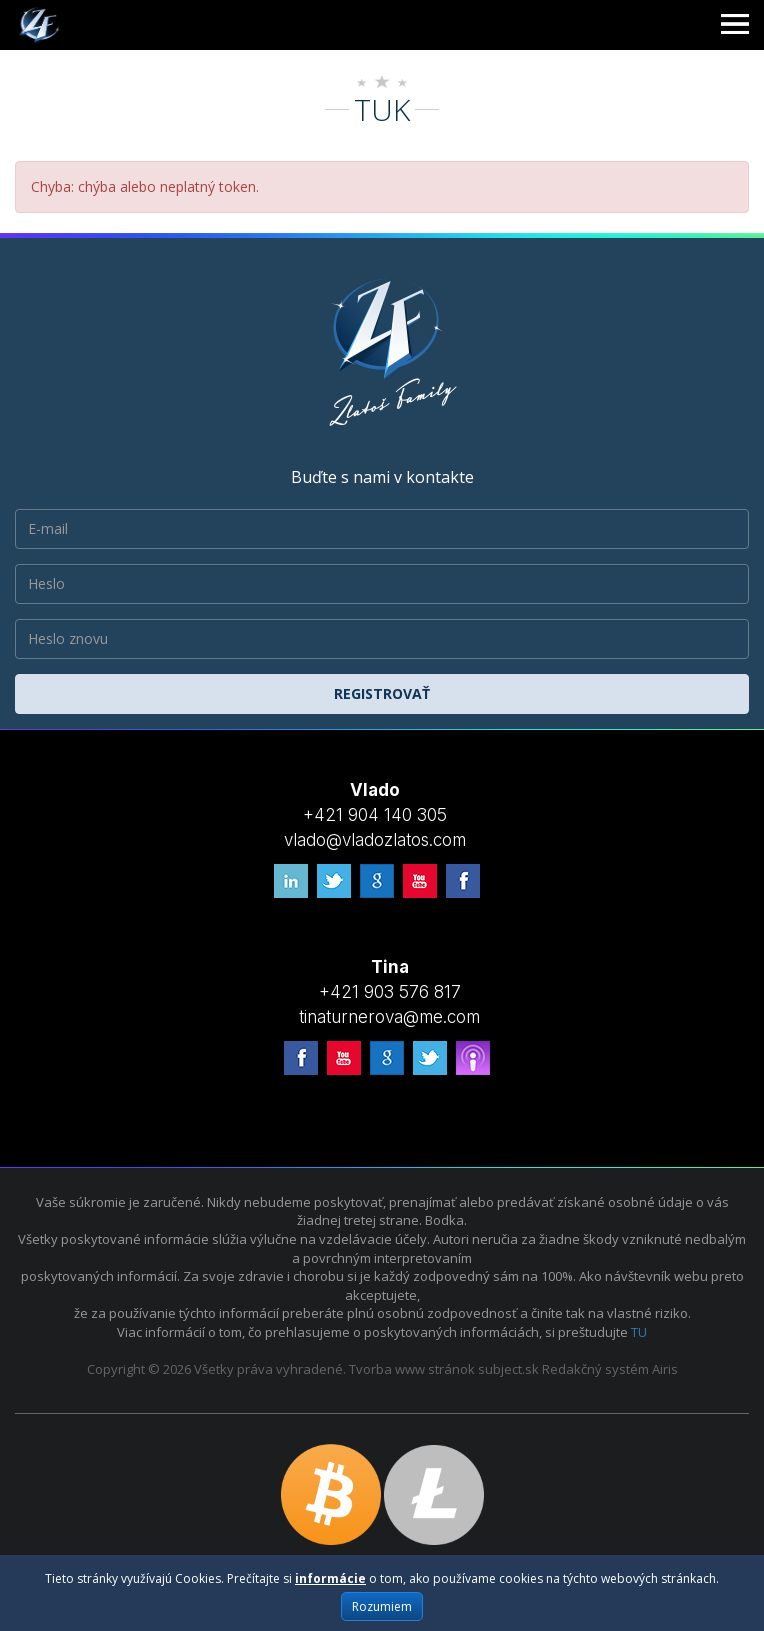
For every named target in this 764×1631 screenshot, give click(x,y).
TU (639, 1332)
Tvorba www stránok (412, 1369)
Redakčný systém (595, 1369)
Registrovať (382, 693)
